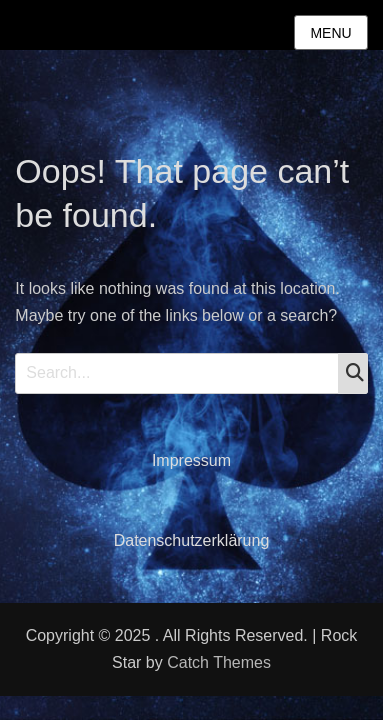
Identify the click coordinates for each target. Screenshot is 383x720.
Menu (330, 33)
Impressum (191, 460)
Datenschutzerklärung (192, 540)
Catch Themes (219, 662)
